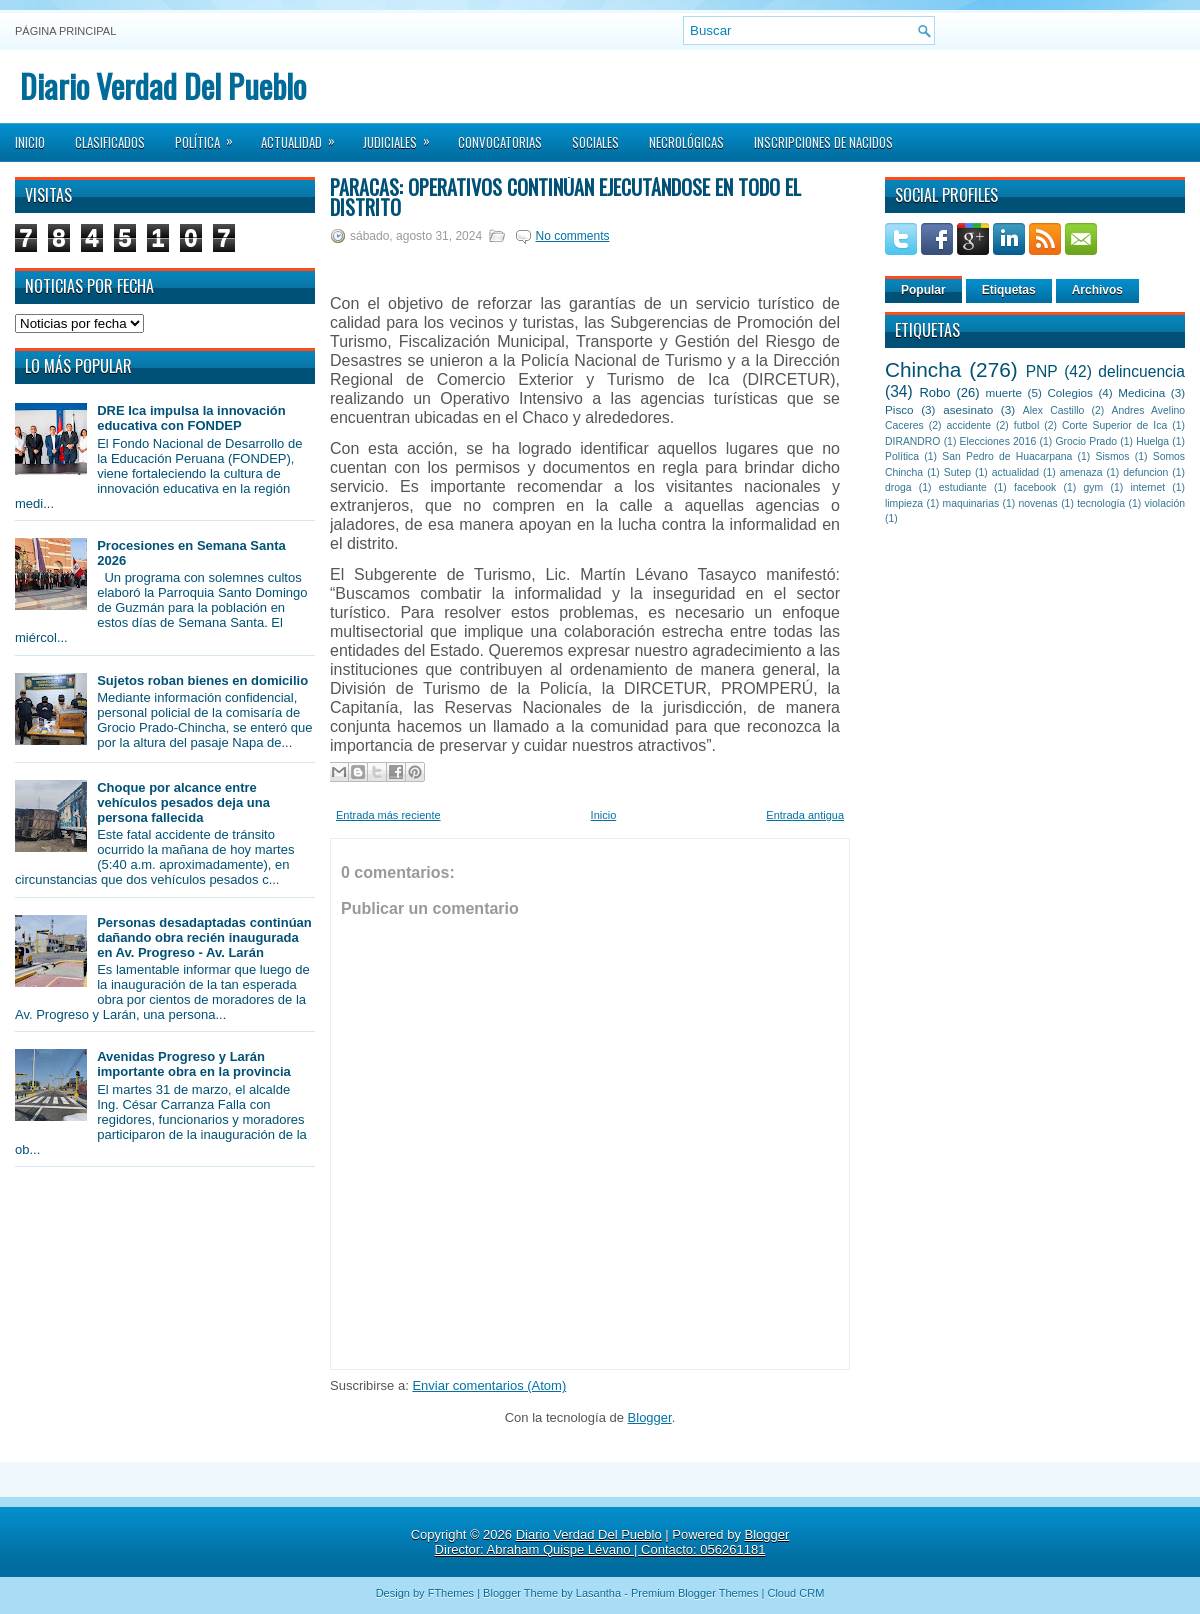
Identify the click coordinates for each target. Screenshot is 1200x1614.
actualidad (1015, 472)
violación (1165, 503)
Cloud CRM (795, 1593)
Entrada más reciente (388, 815)
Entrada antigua (805, 815)
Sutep (957, 472)
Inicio (30, 142)
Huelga (1152, 441)
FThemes (451, 1593)
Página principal (65, 31)
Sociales (595, 142)
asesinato (968, 409)
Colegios (1069, 392)
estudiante (963, 487)
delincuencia (1141, 371)
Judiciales (403, 136)
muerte (1004, 392)
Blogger (650, 1417)
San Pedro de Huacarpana (1007, 456)
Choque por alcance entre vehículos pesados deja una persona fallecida (183, 802)
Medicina (1141, 392)
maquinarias (971, 503)
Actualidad (304, 136)
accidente (969, 425)
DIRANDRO (912, 441)
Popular (923, 290)
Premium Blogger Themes (695, 1593)
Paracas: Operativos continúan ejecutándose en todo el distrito (565, 197)
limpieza (904, 503)
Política (210, 136)
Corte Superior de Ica (1114, 425)
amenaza (1081, 472)
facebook (1035, 487)
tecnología (1101, 503)
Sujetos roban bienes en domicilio (202, 680)
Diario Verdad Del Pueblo (163, 85)
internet (1147, 487)
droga (898, 487)
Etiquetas (1009, 290)
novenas (1038, 503)
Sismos (1112, 456)
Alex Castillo (1054, 410)
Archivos (1097, 290)
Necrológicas (686, 142)
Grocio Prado (1086, 441)
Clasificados (110, 142)
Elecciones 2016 (998, 441)
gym (1094, 487)
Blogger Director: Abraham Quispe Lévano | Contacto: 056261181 (612, 1542)
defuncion (1145, 472)
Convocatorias (500, 142)
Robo (934, 392)
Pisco (899, 409)
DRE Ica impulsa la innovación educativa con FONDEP (191, 418)
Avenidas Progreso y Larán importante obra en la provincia (194, 1064)
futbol (1026, 425)
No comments (572, 236)
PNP (1042, 371)
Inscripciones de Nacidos (823, 142)
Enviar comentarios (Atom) (489, 1385)
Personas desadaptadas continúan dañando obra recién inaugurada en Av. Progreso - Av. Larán (204, 937)
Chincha (923, 369)
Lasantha (598, 1593)
